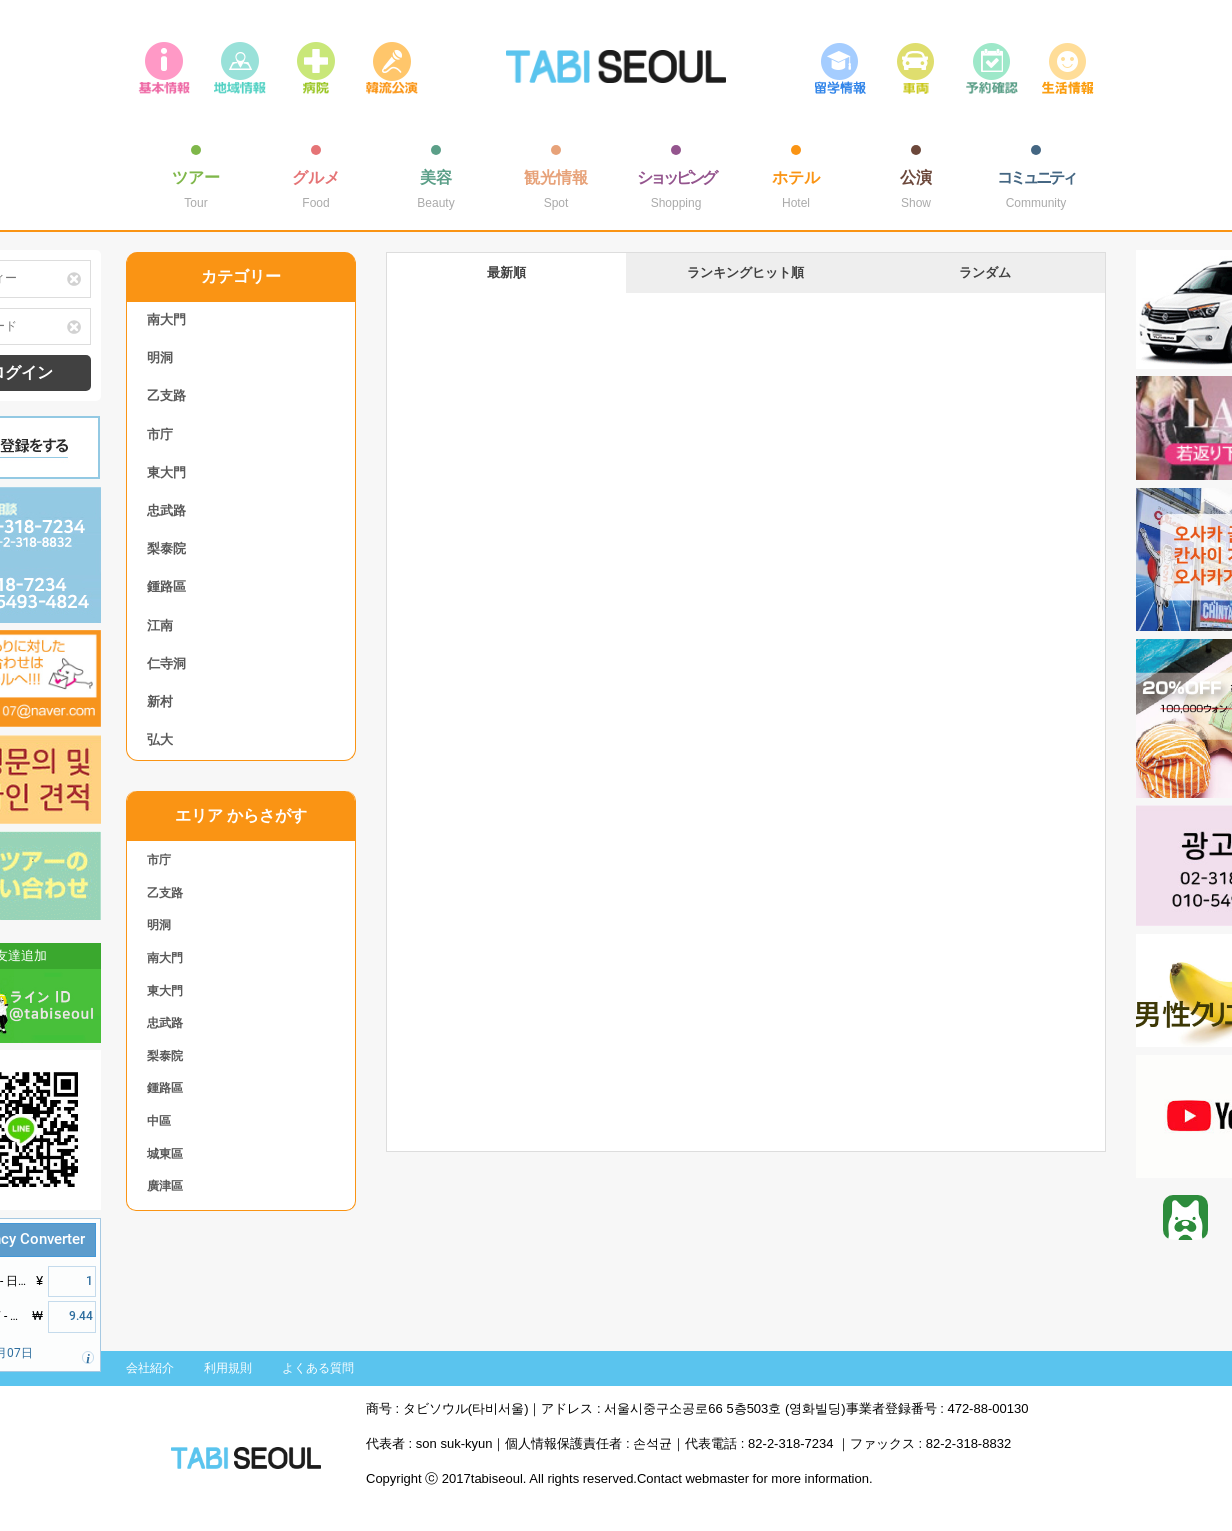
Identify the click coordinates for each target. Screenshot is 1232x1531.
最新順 (506, 272)
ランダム (985, 272)
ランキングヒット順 (745, 272)
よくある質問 (318, 1368)
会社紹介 (150, 1368)
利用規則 (228, 1368)
